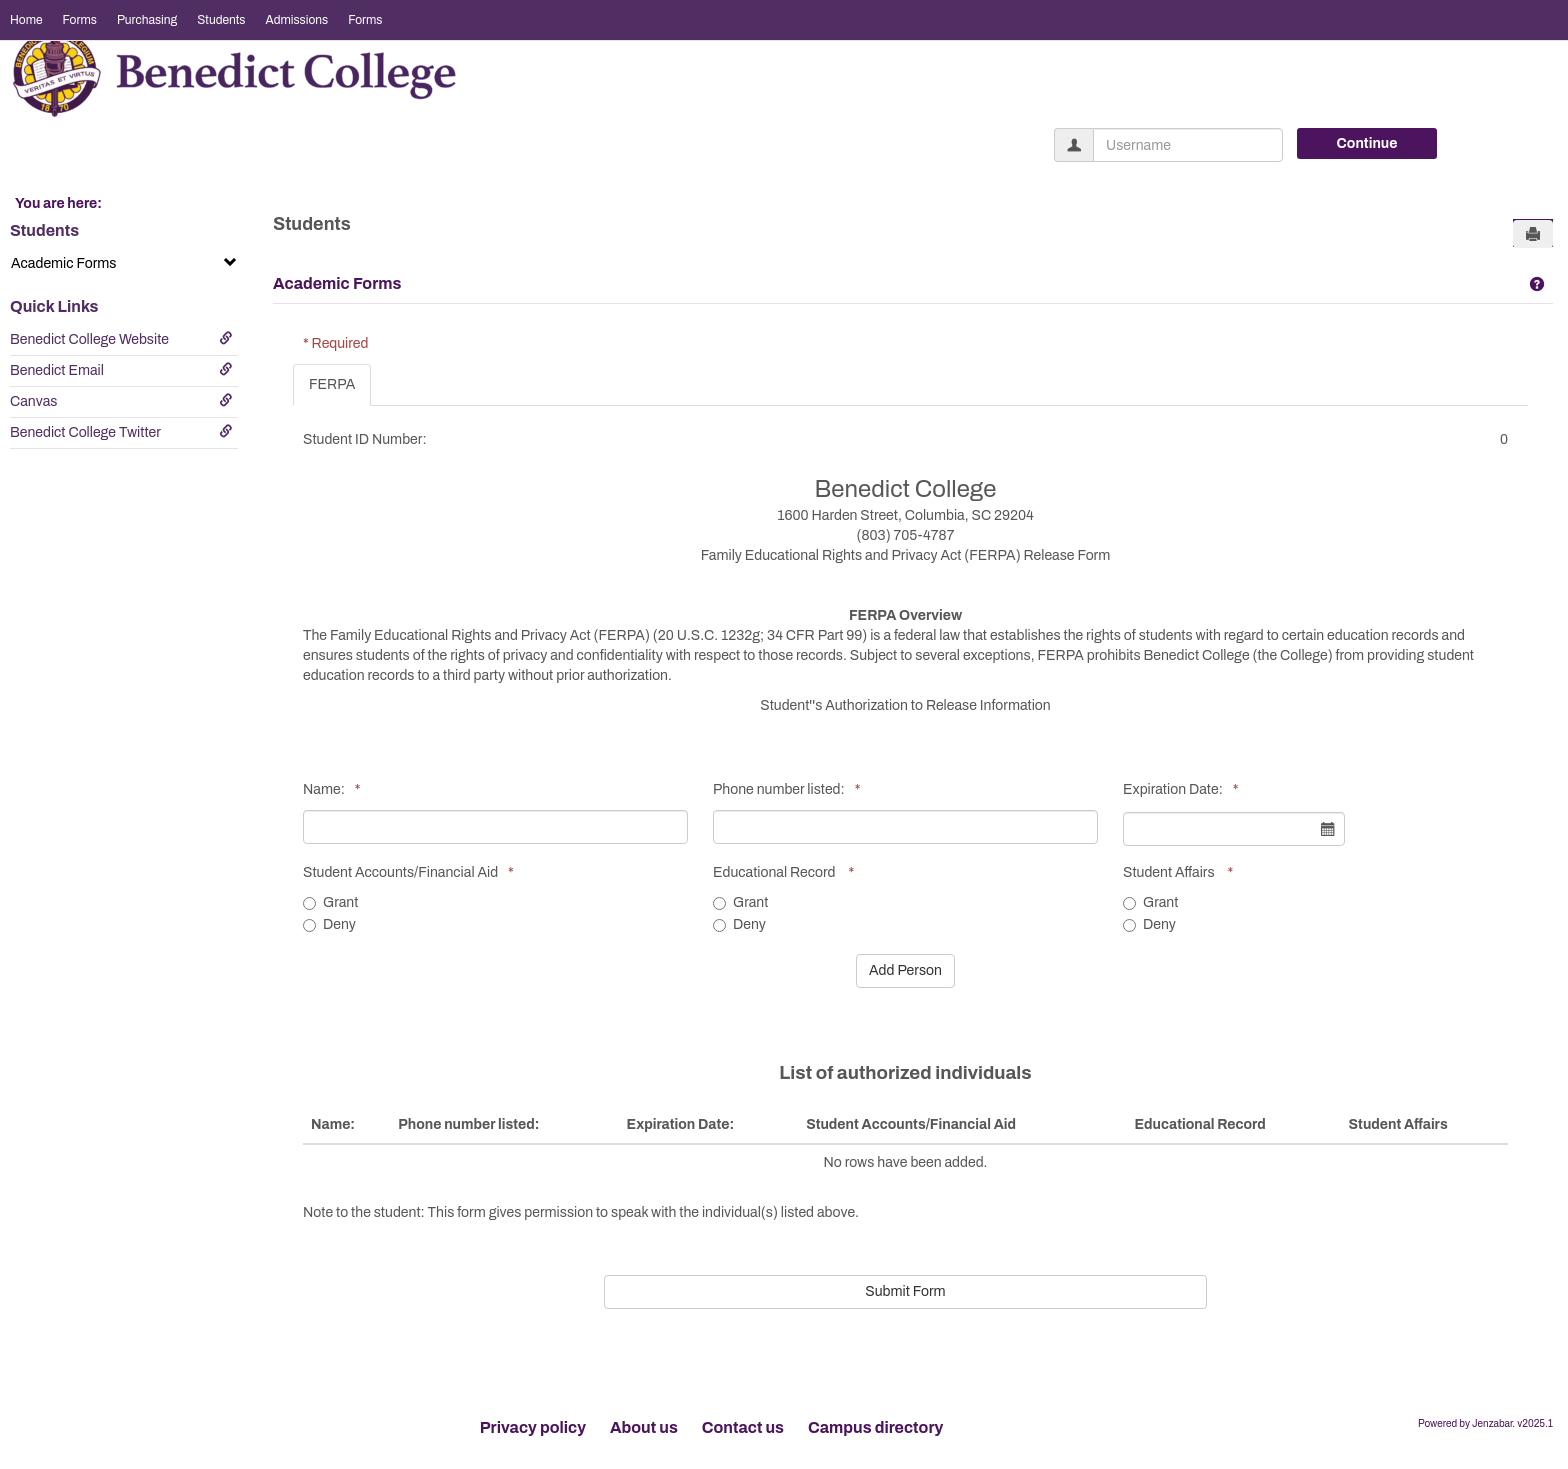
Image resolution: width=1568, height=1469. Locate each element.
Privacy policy (533, 1427)
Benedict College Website (121, 339)
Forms (80, 20)
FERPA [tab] (332, 384)
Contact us (743, 1427)
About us (644, 1427)
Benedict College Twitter (121, 432)
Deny (329, 924)
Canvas (121, 401)
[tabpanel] (910, 860)
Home (26, 20)
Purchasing (147, 20)
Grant (330, 902)
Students (221, 20)
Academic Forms (124, 263)
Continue (1367, 143)
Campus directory (875, 1427)
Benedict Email (121, 370)
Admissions (296, 20)
